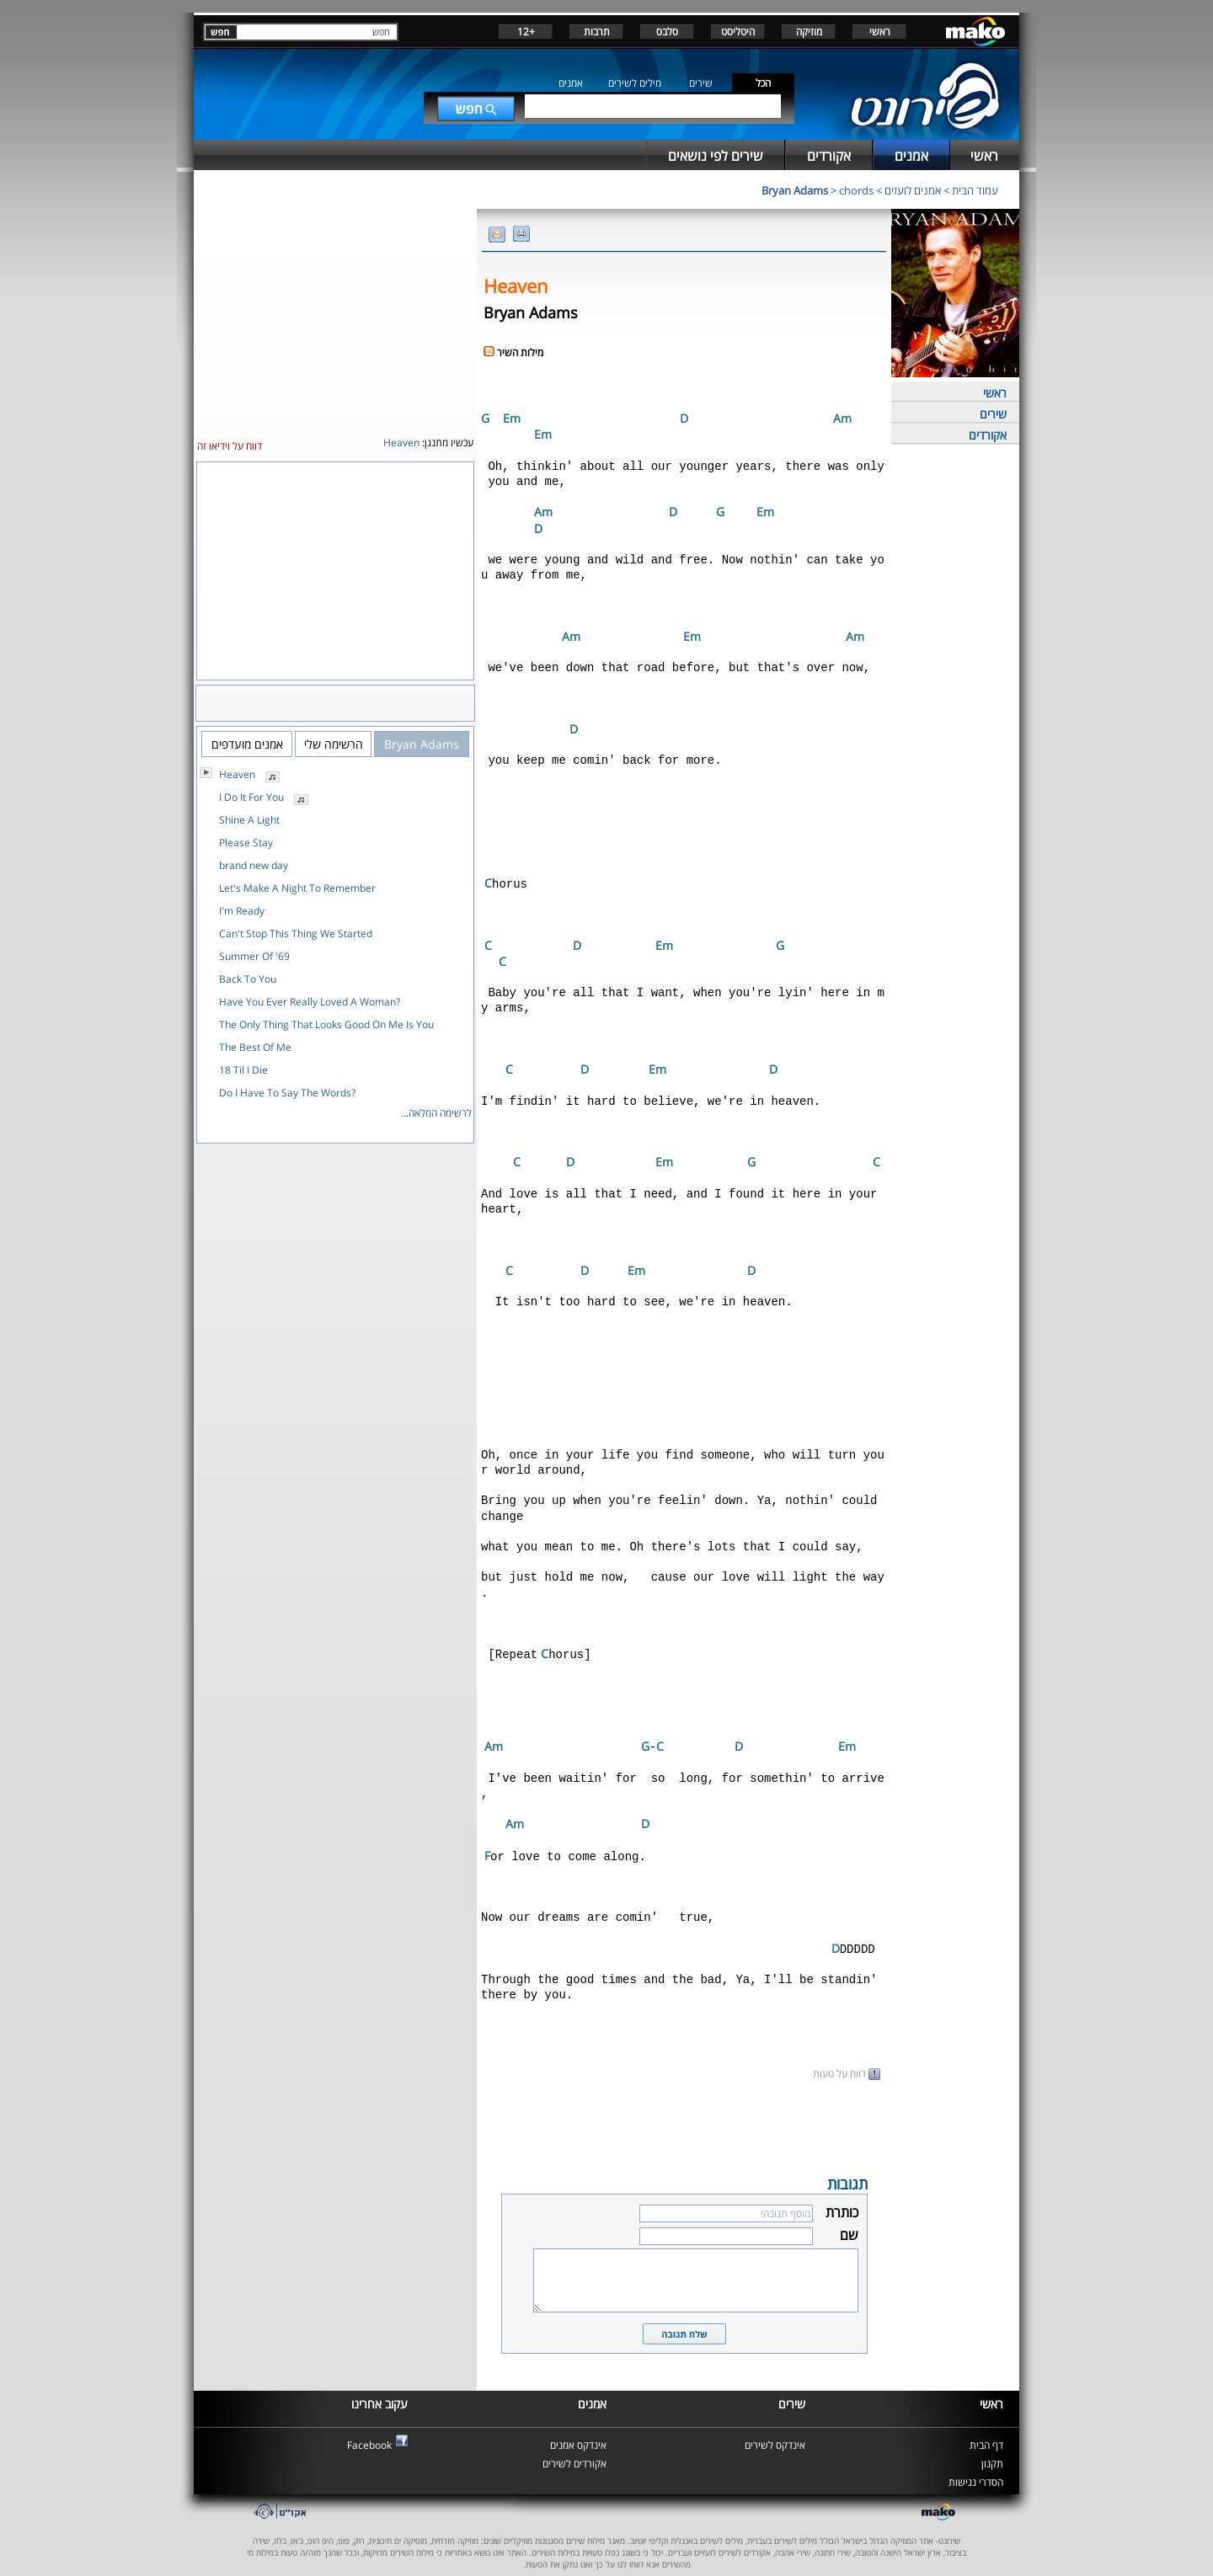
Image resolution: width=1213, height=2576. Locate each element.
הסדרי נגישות (975, 2470)
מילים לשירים (634, 83)
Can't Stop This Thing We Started (295, 933)
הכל (763, 83)
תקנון (992, 2452)
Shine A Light (249, 820)
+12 (526, 31)
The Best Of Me (255, 1047)
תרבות (597, 31)
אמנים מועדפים (247, 744)
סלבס (667, 31)
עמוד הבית (975, 190)
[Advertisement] (684, 2114)
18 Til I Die (243, 1070)
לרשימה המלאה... (436, 1113)
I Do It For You (251, 797)
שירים (701, 83)
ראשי (879, 31)
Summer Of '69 (254, 956)
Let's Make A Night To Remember (297, 888)
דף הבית (986, 2433)
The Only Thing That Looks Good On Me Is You (326, 1024)
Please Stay (246, 842)
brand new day (253, 865)
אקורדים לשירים (574, 2452)
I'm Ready (242, 911)
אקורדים (988, 435)
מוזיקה (809, 31)
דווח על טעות (846, 2062)
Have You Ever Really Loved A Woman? (309, 1002)
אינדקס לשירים (775, 2433)
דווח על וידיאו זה (229, 446)
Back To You (247, 979)
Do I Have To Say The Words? (287, 1092)
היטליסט (738, 31)
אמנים (570, 83)
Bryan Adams (794, 190)
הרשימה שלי (333, 744)
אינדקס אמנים (578, 2433)
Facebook (369, 2433)
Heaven (237, 774)
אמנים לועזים (912, 190)
